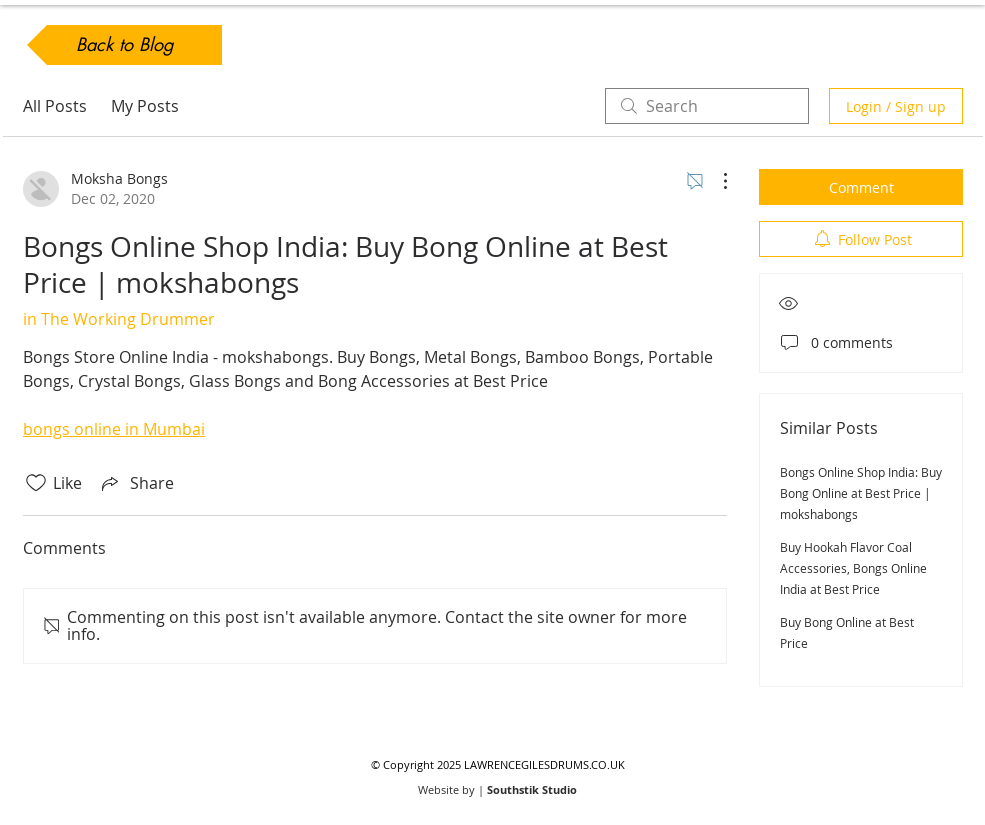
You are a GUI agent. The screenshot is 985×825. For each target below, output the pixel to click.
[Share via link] (136, 483)
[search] (707, 106)
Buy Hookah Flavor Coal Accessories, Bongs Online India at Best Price (853, 568)
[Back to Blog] (124, 45)
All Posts (55, 106)
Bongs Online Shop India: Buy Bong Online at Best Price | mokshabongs (861, 493)
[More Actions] (715, 181)
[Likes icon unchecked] (36, 483)
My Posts (145, 106)
